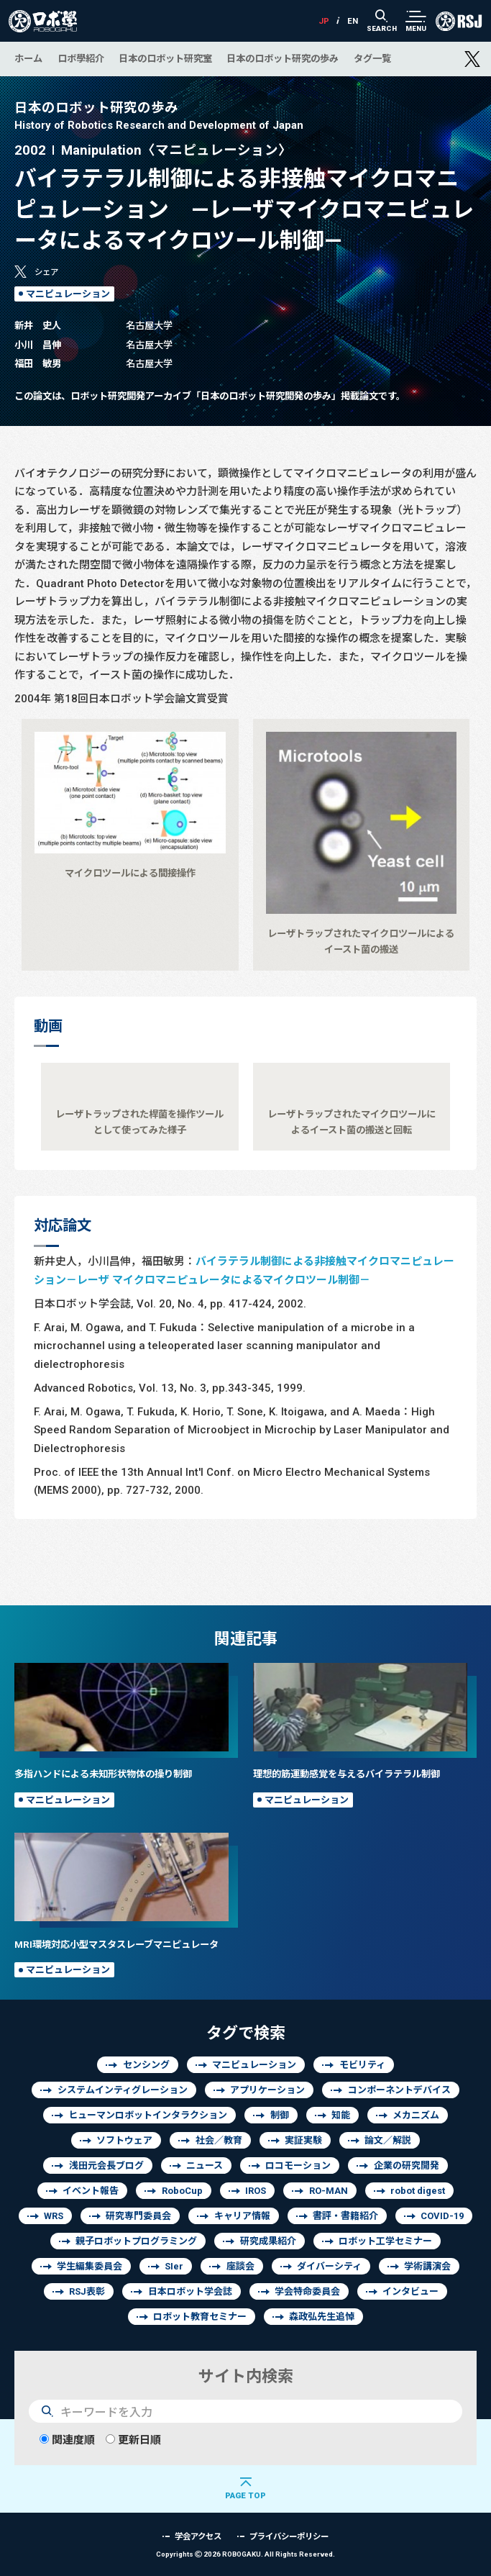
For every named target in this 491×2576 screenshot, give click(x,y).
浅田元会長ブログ (106, 2165)
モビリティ (362, 2064)
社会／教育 (219, 2140)
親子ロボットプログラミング (136, 2241)
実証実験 (303, 2140)
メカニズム (416, 2115)
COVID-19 (442, 2216)
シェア (46, 272)
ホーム (28, 58)
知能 (340, 2115)
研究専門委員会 (138, 2216)
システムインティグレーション (123, 2090)
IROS (255, 2190)
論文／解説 (387, 2140)
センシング (146, 2064)
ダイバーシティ (329, 2266)
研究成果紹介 (268, 2241)
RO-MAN (328, 2190)
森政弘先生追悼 (321, 2316)
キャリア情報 (242, 2216)
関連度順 (67, 2439)
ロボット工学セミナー (385, 2241)
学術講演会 (427, 2266)
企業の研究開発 (406, 2165)
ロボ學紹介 (81, 58)
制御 (279, 2115)
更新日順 (133, 2439)
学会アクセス (198, 2536)
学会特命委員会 (307, 2291)
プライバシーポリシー (289, 2536)
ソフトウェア (124, 2140)
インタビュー (410, 2291)
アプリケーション (267, 2090)
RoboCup (182, 2190)
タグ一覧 (372, 58)
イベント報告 (91, 2190)
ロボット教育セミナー (200, 2316)
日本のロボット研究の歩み (282, 58)
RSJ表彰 (87, 2291)
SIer (174, 2266)
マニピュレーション (68, 294)
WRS (53, 2216)
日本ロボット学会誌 (190, 2291)
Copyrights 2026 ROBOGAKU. (245, 2554)
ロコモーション (298, 2165)
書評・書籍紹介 (345, 2216)
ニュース (204, 2165)
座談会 (240, 2266)
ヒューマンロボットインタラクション (147, 2115)
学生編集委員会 (89, 2266)
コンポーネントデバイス (399, 2090)
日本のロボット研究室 (165, 58)
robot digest (417, 2190)
